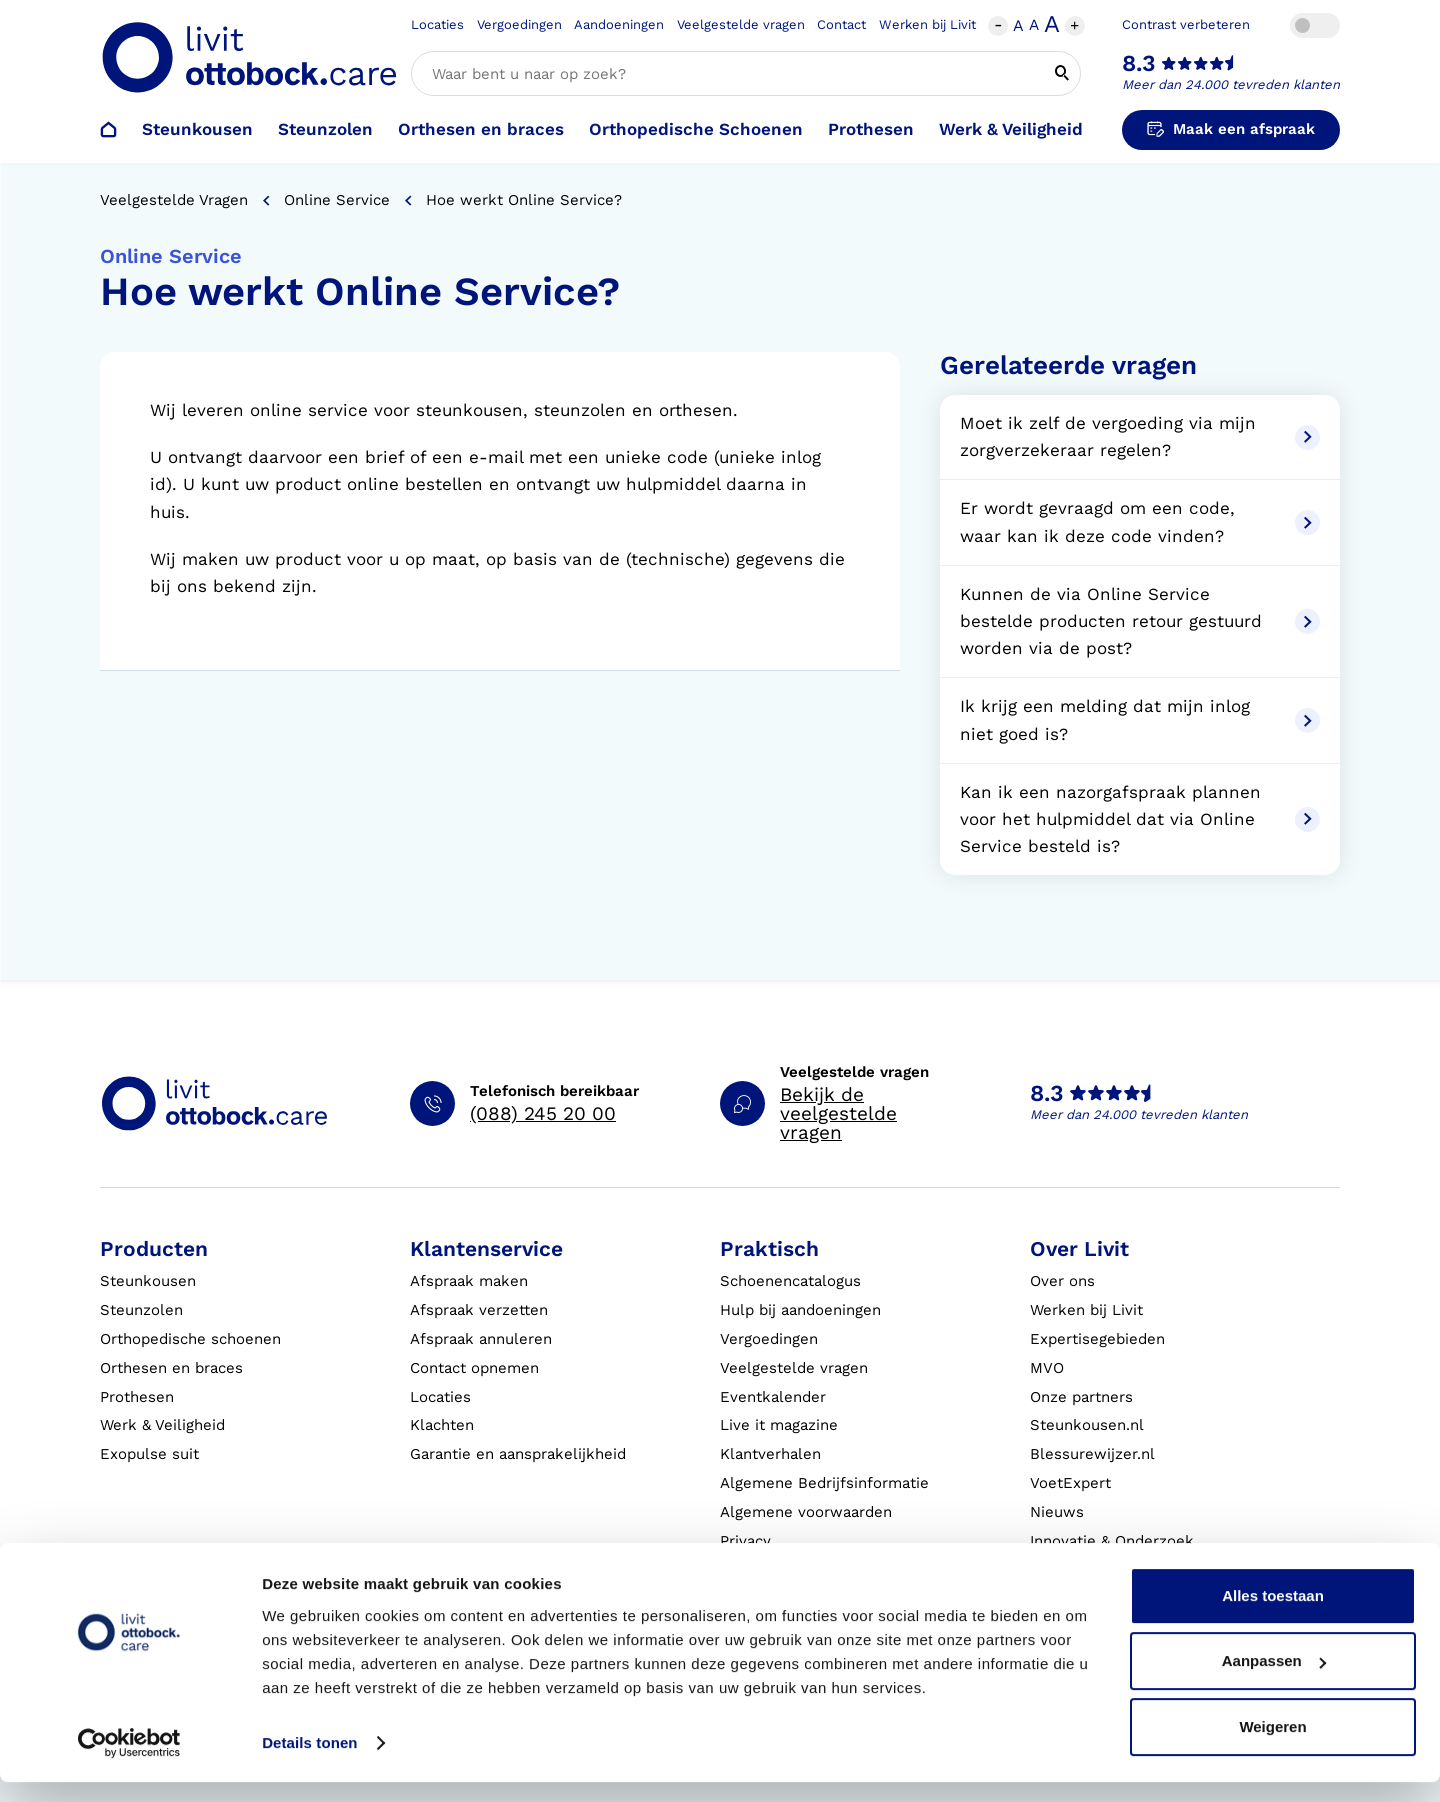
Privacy (745, 1541)
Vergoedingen (519, 24)
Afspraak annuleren (481, 1339)
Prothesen (871, 129)
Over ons (1062, 1281)
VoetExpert (1070, 1483)
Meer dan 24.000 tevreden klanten (1231, 84)
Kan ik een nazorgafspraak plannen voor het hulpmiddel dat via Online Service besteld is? (1140, 819)
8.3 (1139, 63)
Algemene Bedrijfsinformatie (824, 1483)
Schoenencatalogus (790, 1281)
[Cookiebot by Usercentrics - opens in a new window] (129, 1763)
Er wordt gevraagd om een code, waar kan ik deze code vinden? (1140, 521)
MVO (1047, 1368)
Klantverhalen (770, 1454)
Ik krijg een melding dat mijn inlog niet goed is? (1140, 719)
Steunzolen (325, 129)
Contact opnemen (474, 1368)
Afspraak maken (469, 1281)
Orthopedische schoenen (190, 1339)
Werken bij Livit (927, 24)
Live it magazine (779, 1425)
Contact (841, 24)
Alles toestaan (1273, 1615)
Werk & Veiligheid (1011, 129)
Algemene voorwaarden (806, 1512)
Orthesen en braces (481, 129)
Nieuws (1057, 1512)
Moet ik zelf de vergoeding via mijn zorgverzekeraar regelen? (1140, 436)
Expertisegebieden (1097, 1339)
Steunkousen (197, 129)
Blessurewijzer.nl (1092, 1454)
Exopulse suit (149, 1454)
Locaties (437, 24)
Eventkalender (773, 1397)
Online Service (337, 200)
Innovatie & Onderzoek (1112, 1541)
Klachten (442, 1425)
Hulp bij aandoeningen (800, 1310)
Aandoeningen (619, 24)
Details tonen (309, 1762)
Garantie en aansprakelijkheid (518, 1454)
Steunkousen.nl (1087, 1425)
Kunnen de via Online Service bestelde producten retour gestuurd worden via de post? (1140, 621)
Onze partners (1081, 1397)
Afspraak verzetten (479, 1310)
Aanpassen (1274, 1680)
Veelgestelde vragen (741, 24)
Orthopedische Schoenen (696, 129)
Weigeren (1272, 1746)
